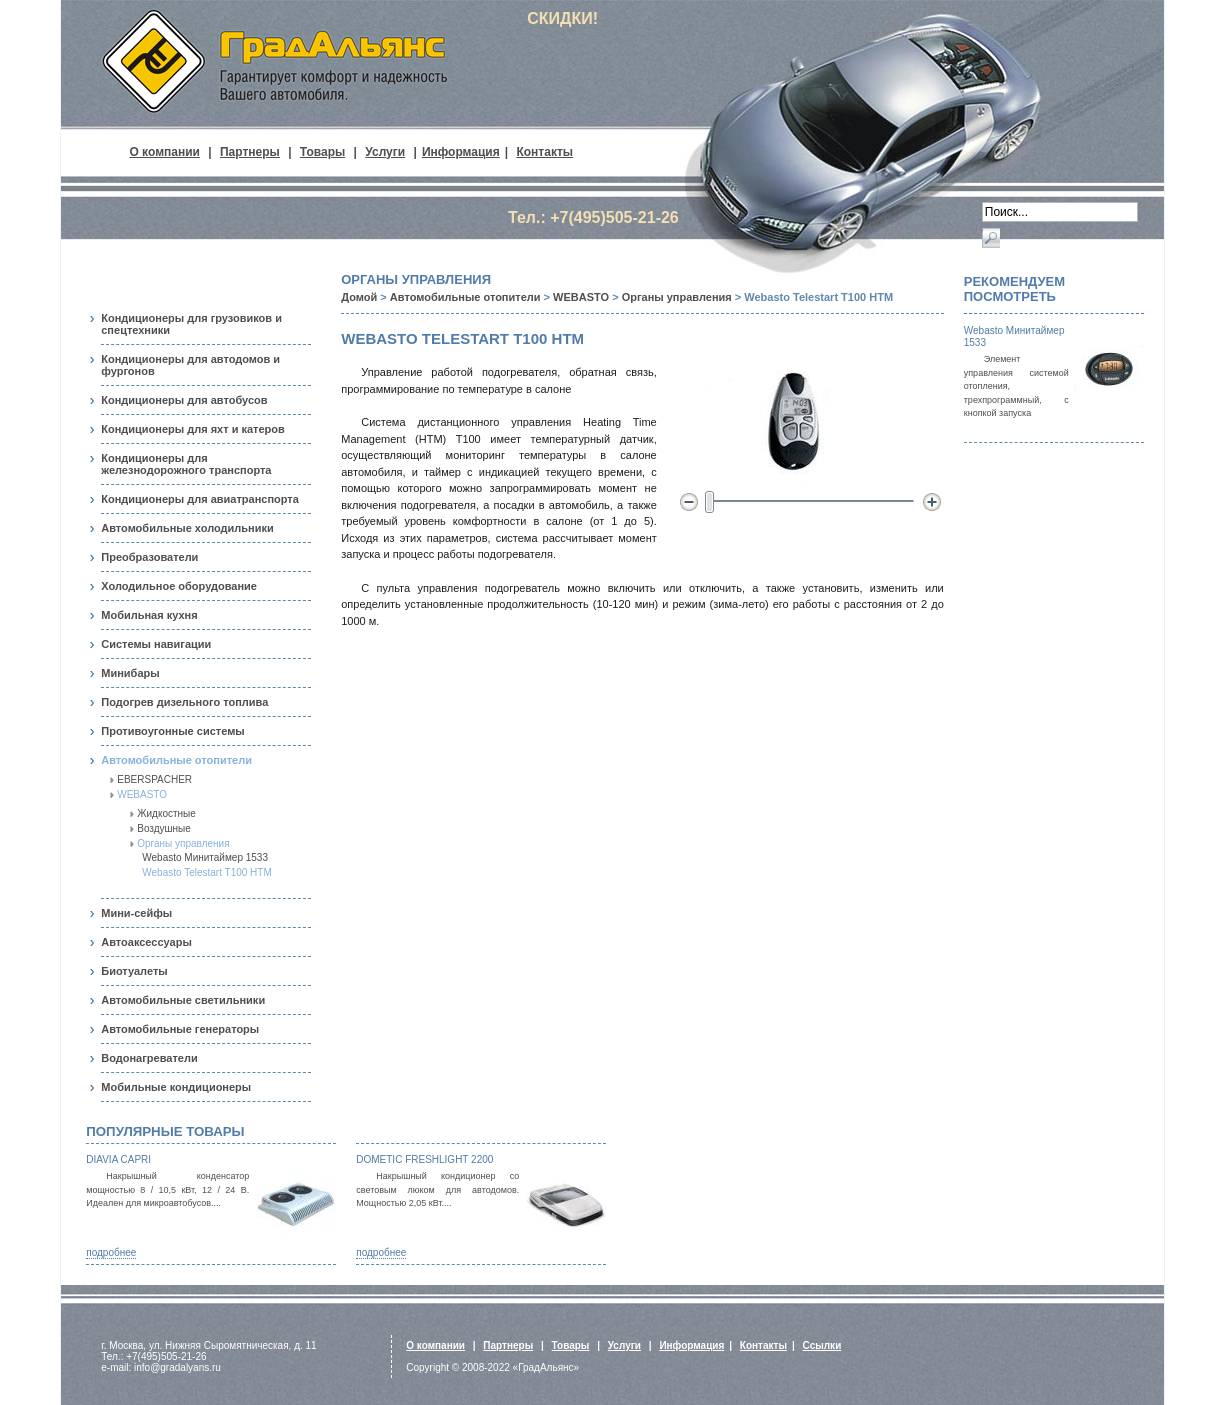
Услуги (385, 152)
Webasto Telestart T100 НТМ (207, 872)
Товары (322, 152)
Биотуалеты (134, 971)
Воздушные (164, 828)
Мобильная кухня (149, 615)
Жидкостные (166, 813)
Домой (359, 297)
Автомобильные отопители (176, 760)
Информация (461, 152)
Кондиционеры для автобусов (184, 400)
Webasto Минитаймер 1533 (205, 857)
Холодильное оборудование (179, 586)
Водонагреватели (149, 1058)
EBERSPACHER (154, 779)
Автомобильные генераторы (180, 1029)
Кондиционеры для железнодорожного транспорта (186, 464)
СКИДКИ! (562, 18)
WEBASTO (142, 794)
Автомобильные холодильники (187, 528)
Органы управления (183, 843)
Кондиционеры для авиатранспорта (200, 499)
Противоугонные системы (172, 731)
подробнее (111, 1252)
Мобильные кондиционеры (176, 1087)
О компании (164, 152)
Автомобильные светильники (183, 1000)
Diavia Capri (118, 1159)
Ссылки (822, 1345)
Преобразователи (149, 557)
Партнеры (250, 152)
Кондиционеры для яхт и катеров (193, 429)
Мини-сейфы (136, 913)
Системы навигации (156, 644)
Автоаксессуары (146, 942)
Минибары (130, 673)
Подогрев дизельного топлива (184, 702)
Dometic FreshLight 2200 (424, 1159)
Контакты (544, 152)
